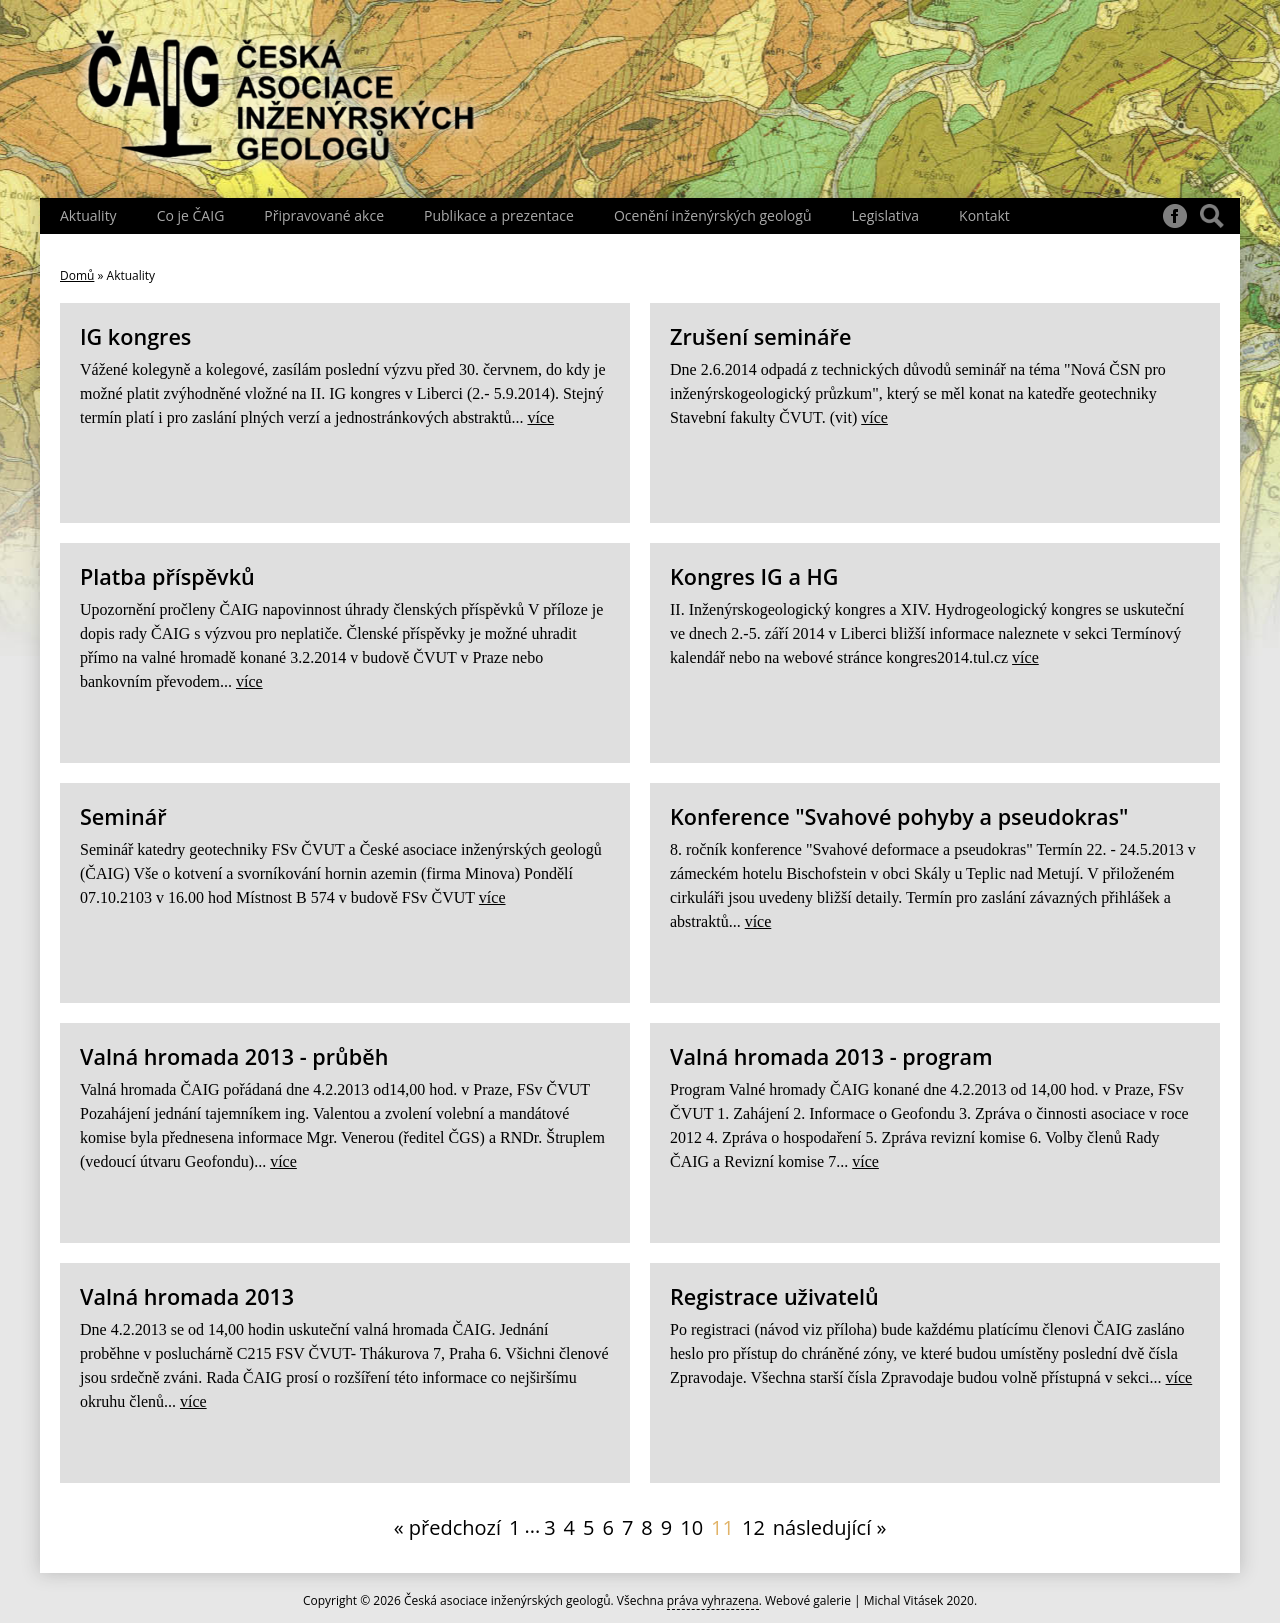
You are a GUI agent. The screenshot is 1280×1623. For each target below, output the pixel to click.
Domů (77, 275)
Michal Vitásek (904, 1600)
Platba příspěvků (167, 576)
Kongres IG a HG (754, 576)
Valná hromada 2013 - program (831, 1056)
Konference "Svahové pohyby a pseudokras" (899, 816)
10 (691, 1528)
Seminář (123, 816)
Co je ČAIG (191, 215)
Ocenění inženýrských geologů (713, 215)
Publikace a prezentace (499, 215)
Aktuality (88, 215)
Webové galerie (808, 1600)
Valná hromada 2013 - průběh (234, 1056)
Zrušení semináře (760, 336)
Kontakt (984, 215)
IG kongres (135, 336)
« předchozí (447, 1528)
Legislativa (885, 215)
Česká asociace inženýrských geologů (507, 1600)
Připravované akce (324, 215)
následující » (830, 1528)
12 (753, 1528)
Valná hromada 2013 (187, 1296)
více (540, 417)
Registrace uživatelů (774, 1296)
